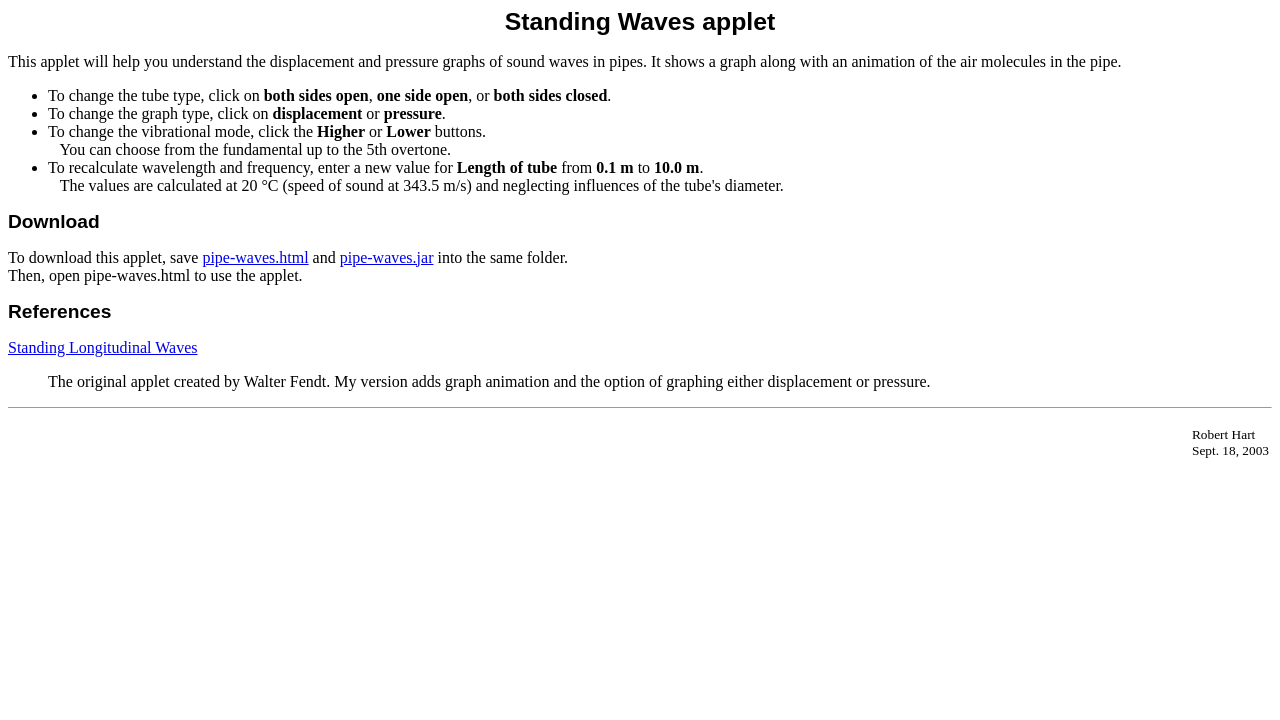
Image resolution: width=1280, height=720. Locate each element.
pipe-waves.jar (387, 257)
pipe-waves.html (255, 257)
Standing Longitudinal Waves (103, 347)
